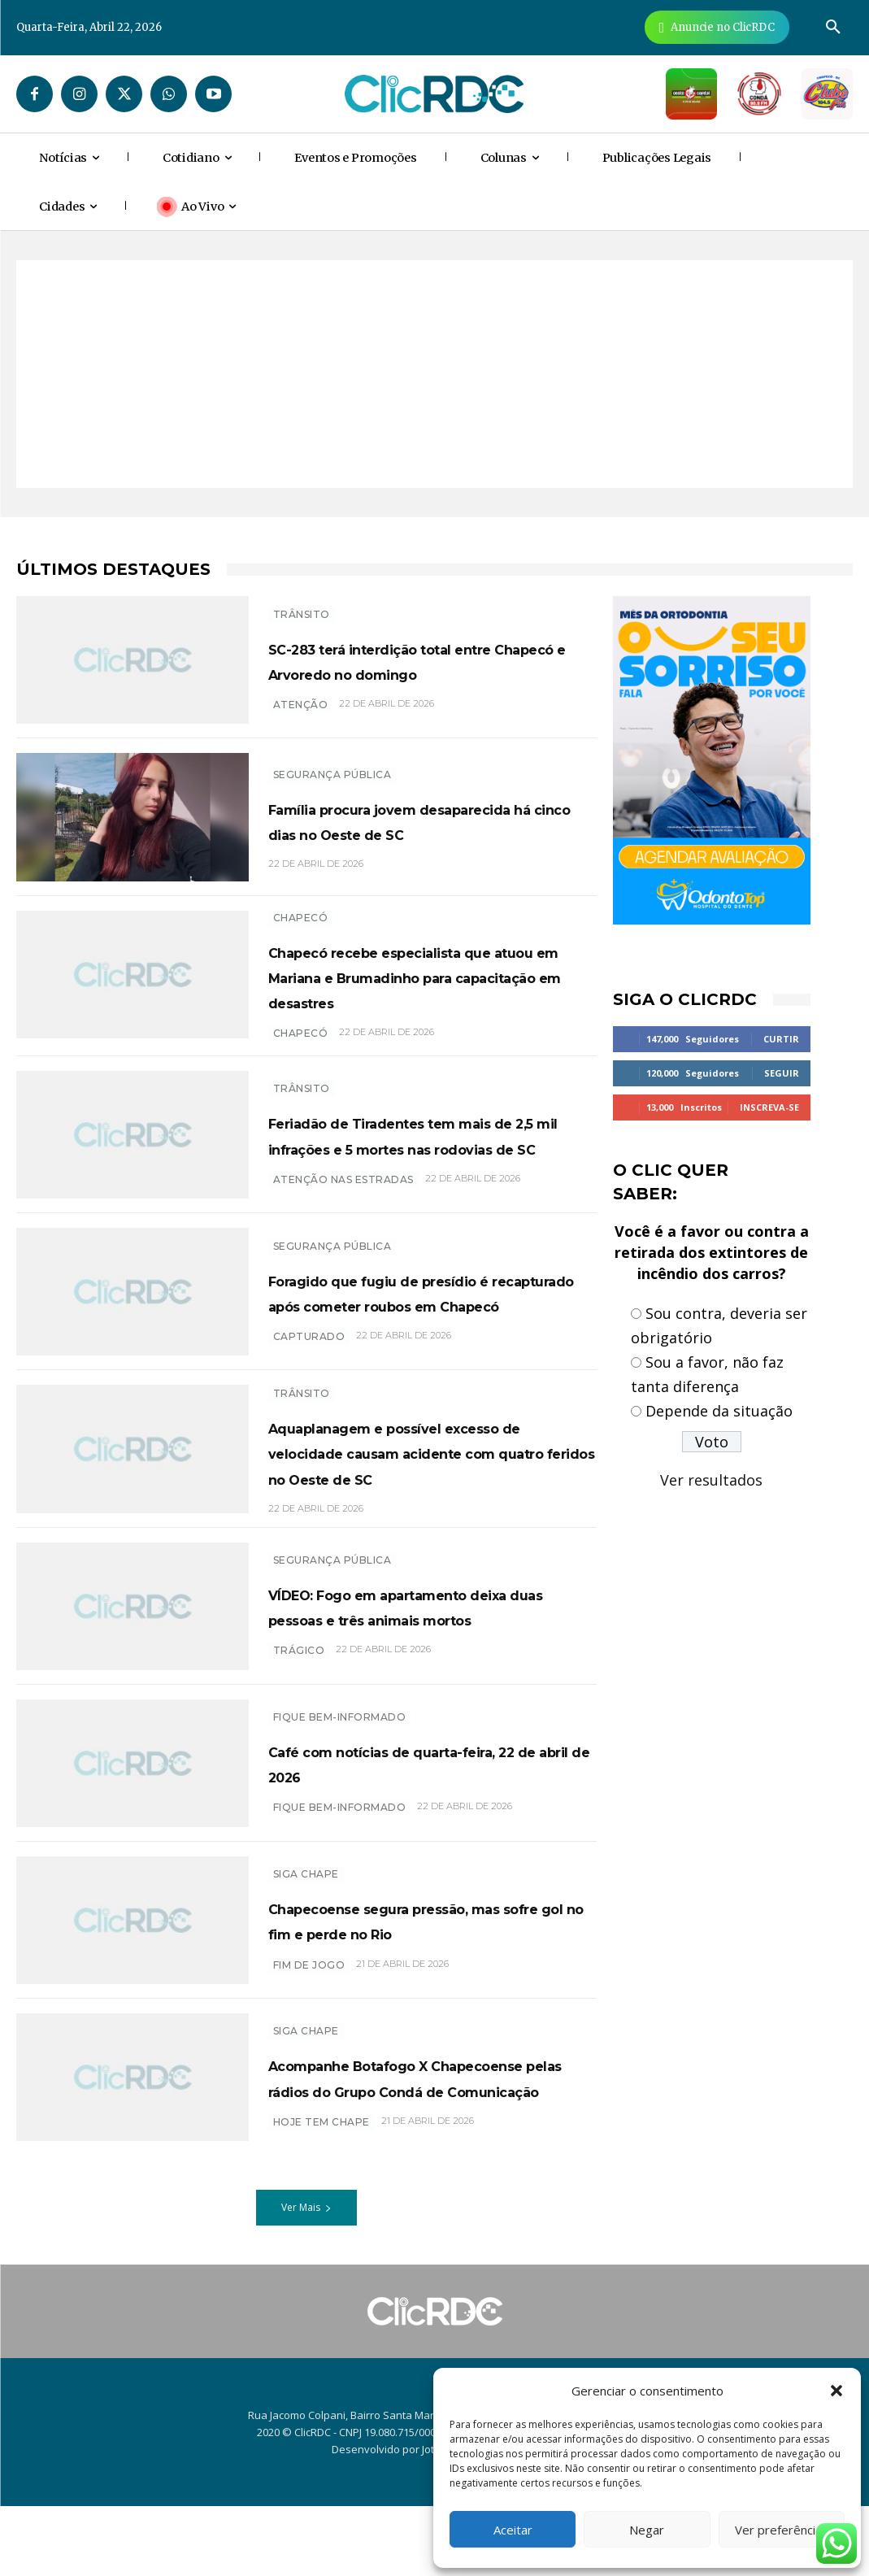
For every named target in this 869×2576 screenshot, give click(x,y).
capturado (309, 1383)
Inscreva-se (769, 1107)
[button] (836, 2390)
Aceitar (512, 2530)
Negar (646, 2530)
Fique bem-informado (339, 1779)
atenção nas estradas (343, 1222)
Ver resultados (711, 1480)
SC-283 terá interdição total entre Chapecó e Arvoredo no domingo (426, 661)
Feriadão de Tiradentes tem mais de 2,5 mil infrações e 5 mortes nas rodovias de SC (417, 1165)
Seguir (781, 1073)
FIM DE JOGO (309, 2041)
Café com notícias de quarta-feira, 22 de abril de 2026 (423, 1825)
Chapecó (300, 921)
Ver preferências (781, 2530)
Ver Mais (306, 2276)
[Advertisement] (434, 374)
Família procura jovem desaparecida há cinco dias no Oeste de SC (429, 823)
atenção (300, 719)
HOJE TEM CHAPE (321, 2201)
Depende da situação (719, 1411)
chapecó (300, 1062)
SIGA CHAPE (306, 1925)
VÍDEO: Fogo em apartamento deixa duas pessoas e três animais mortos (429, 1666)
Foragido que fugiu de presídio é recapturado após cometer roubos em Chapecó (432, 1325)
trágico (299, 1723)
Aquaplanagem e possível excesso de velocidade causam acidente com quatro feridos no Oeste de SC (426, 1499)
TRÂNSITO (301, 603)
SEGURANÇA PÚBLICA (332, 765)
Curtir (781, 1039)
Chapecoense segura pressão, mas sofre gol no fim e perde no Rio (428, 1983)
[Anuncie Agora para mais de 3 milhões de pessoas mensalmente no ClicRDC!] (717, 27)
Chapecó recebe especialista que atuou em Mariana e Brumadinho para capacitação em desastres (430, 992)
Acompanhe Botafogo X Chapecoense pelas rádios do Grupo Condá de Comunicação (432, 2144)
